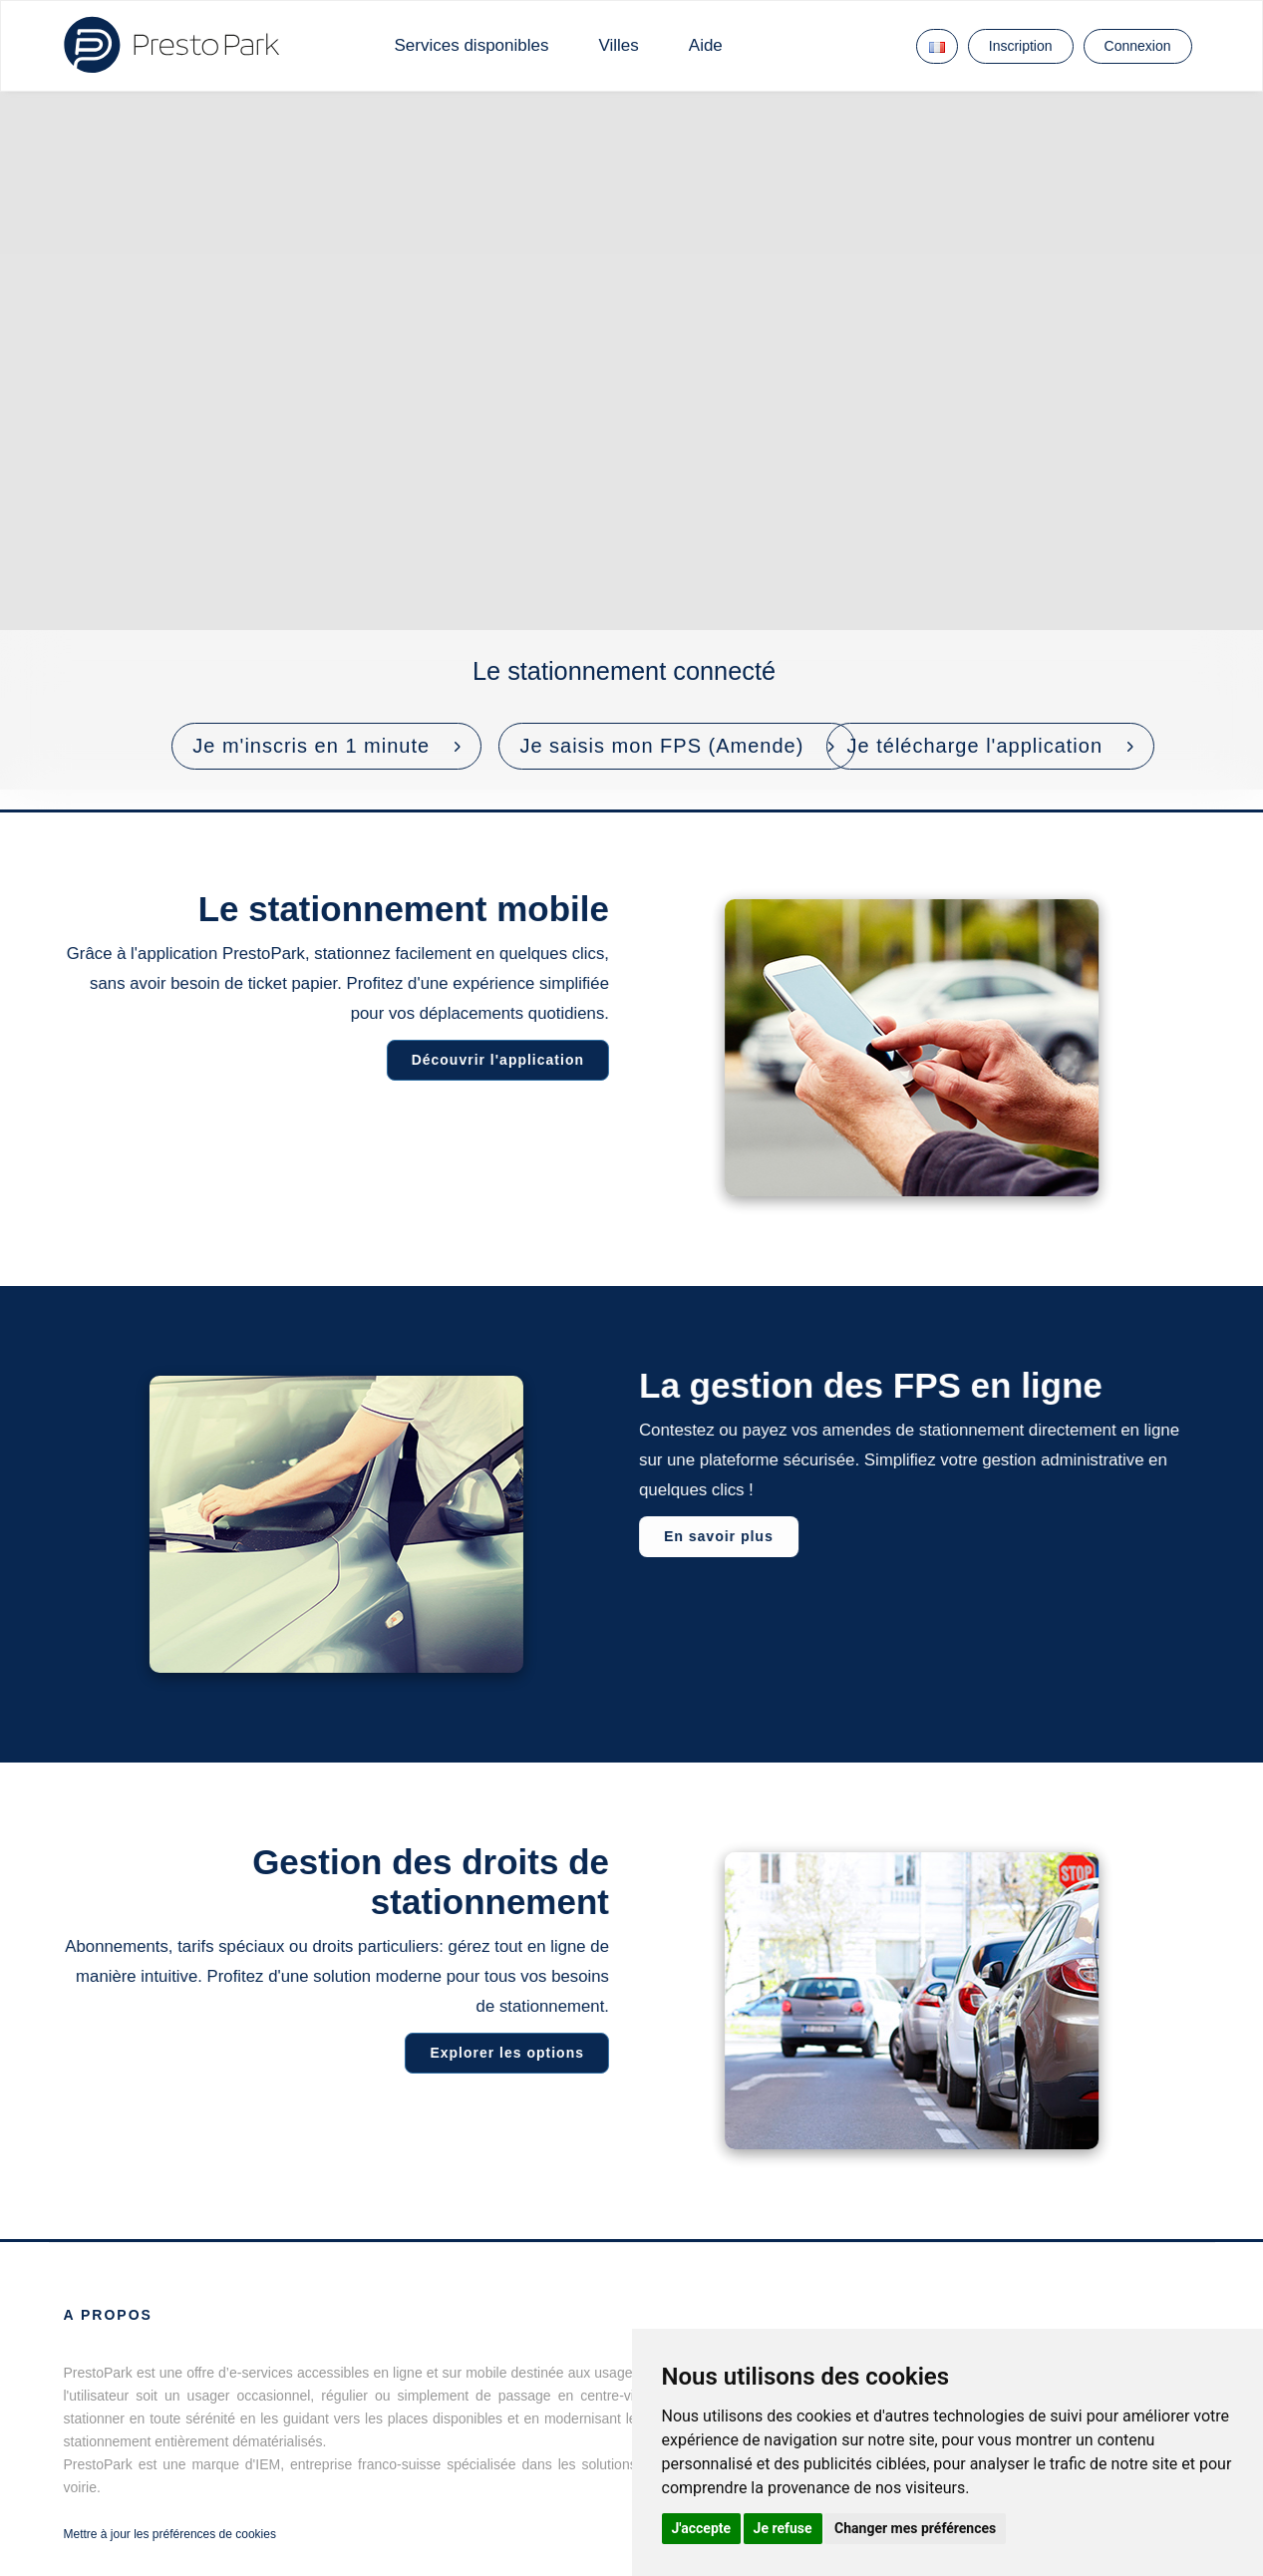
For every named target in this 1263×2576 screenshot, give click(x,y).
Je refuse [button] (783, 2528)
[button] (326, 746)
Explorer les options (504, 2053)
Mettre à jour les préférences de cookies (170, 2534)
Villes (618, 45)
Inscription (1021, 46)
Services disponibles (472, 45)
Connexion (1138, 46)
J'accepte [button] (702, 2528)
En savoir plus (722, 1536)
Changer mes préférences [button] (915, 2528)
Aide (706, 45)
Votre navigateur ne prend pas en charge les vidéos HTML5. (631, 441)
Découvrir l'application (494, 1060)
